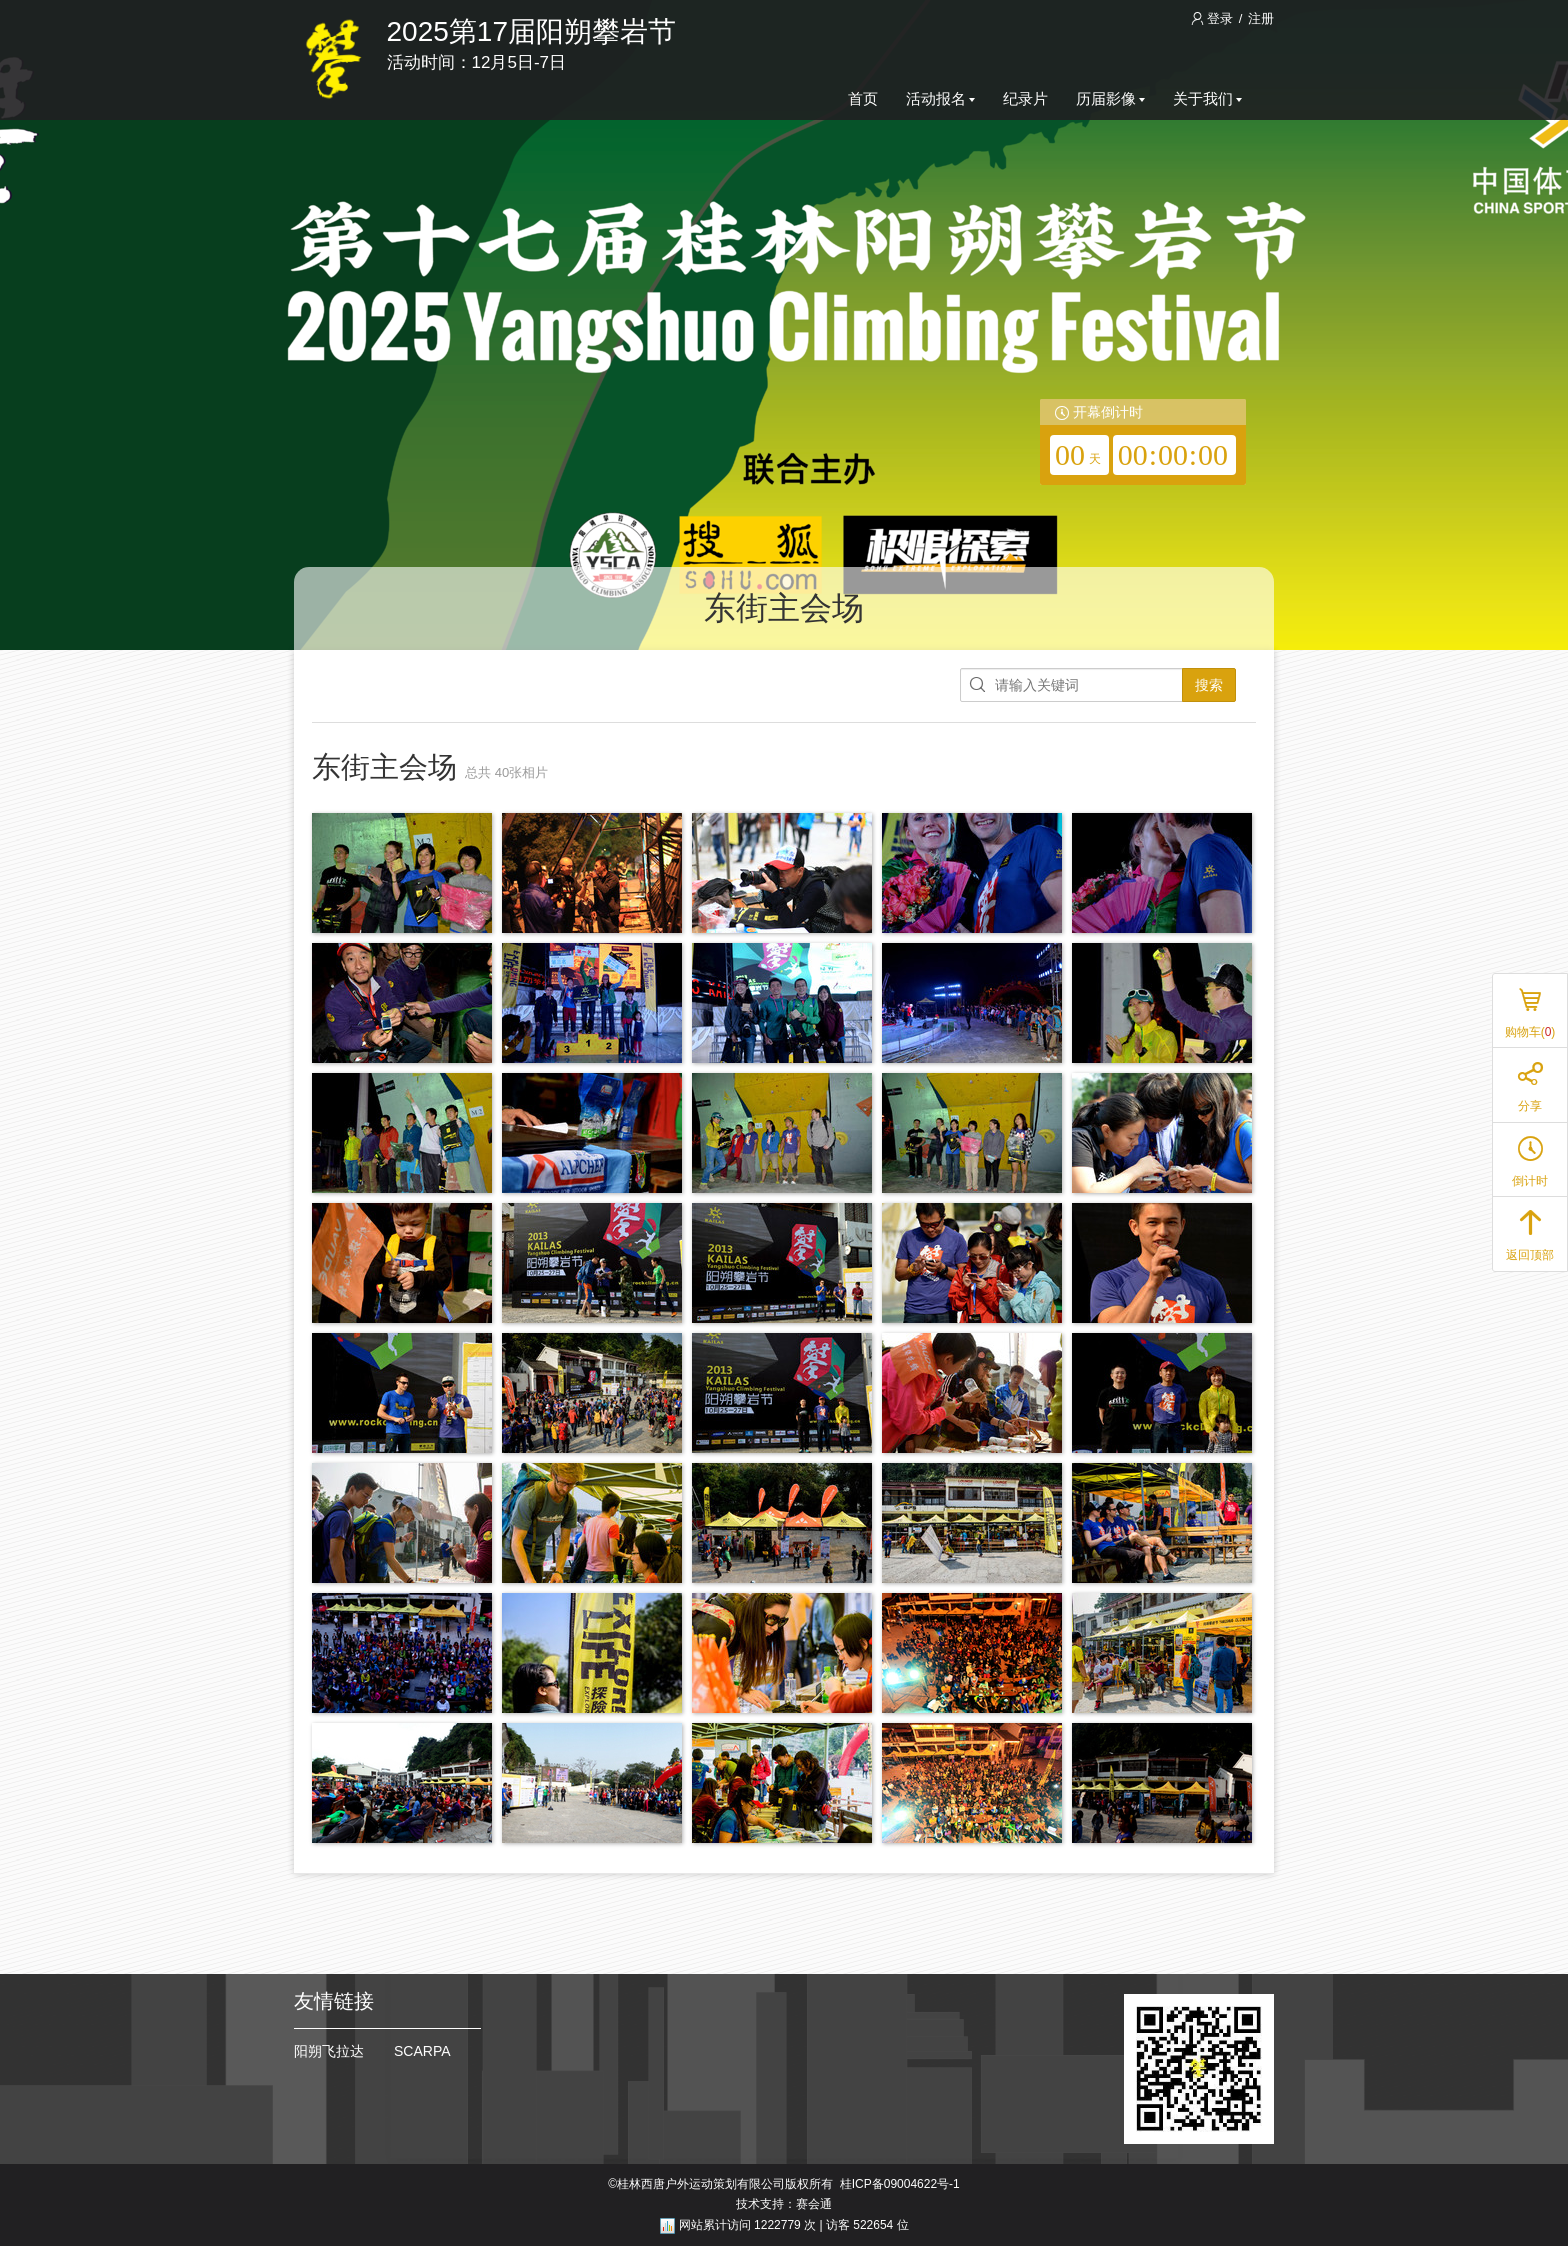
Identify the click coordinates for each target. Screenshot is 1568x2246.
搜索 (1209, 685)
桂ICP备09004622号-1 (900, 2184)
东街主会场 (784, 608)
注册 (1261, 18)
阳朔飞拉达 (329, 2051)
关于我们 (1207, 98)
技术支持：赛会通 (784, 2204)
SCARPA (422, 2051)
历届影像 (1110, 98)
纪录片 (1025, 98)
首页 (863, 98)
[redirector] (1143, 442)
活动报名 (940, 98)
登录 (1214, 18)
